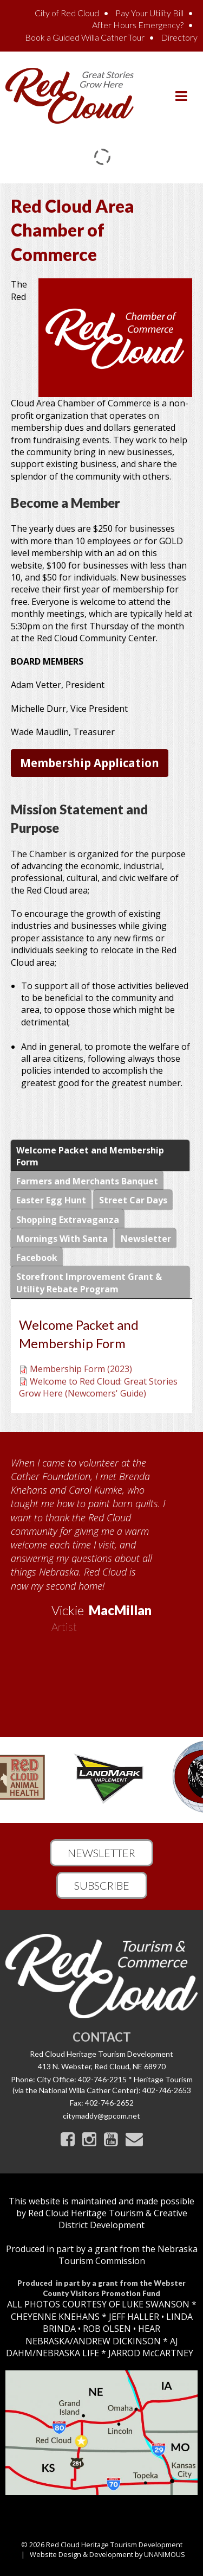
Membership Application (89, 762)
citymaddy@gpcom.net (101, 2115)
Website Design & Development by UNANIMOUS (107, 2554)
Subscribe (101, 1885)
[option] (101, 1541)
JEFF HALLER (133, 2317)
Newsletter (101, 1852)
